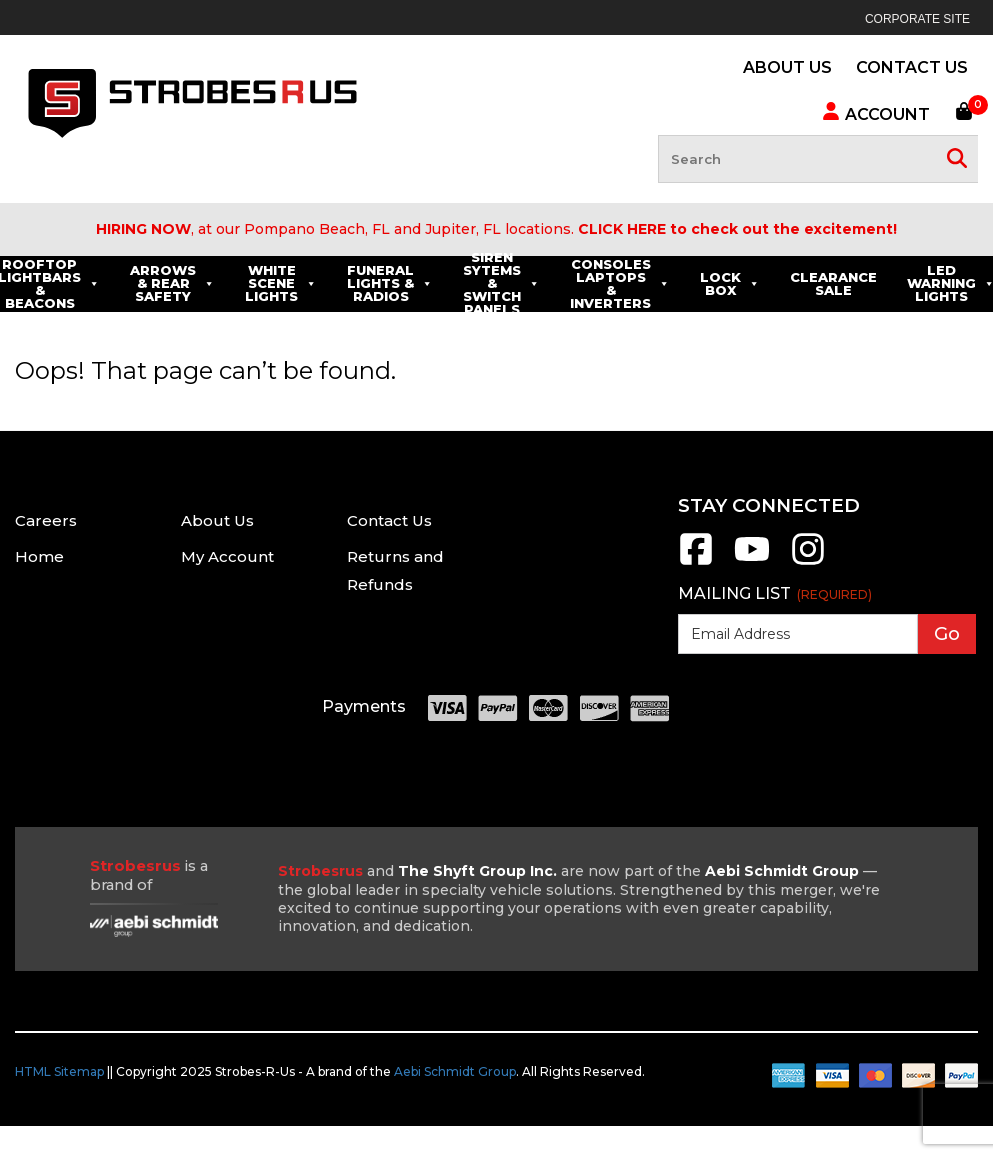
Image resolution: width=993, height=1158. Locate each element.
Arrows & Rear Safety (290, 283)
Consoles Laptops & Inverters (738, 283)
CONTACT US (912, 67)
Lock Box (848, 283)
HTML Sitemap (59, 1071)
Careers (46, 520)
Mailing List (775, 593)
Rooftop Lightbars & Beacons (167, 283)
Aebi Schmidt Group (455, 1071)
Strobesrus (320, 871)
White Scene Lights (399, 283)
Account (875, 113)
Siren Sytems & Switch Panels (619, 284)
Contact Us (389, 520)
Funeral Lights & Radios (508, 283)
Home (39, 556)
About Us (217, 520)
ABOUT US (787, 67)
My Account (227, 556)
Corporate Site (917, 19)
